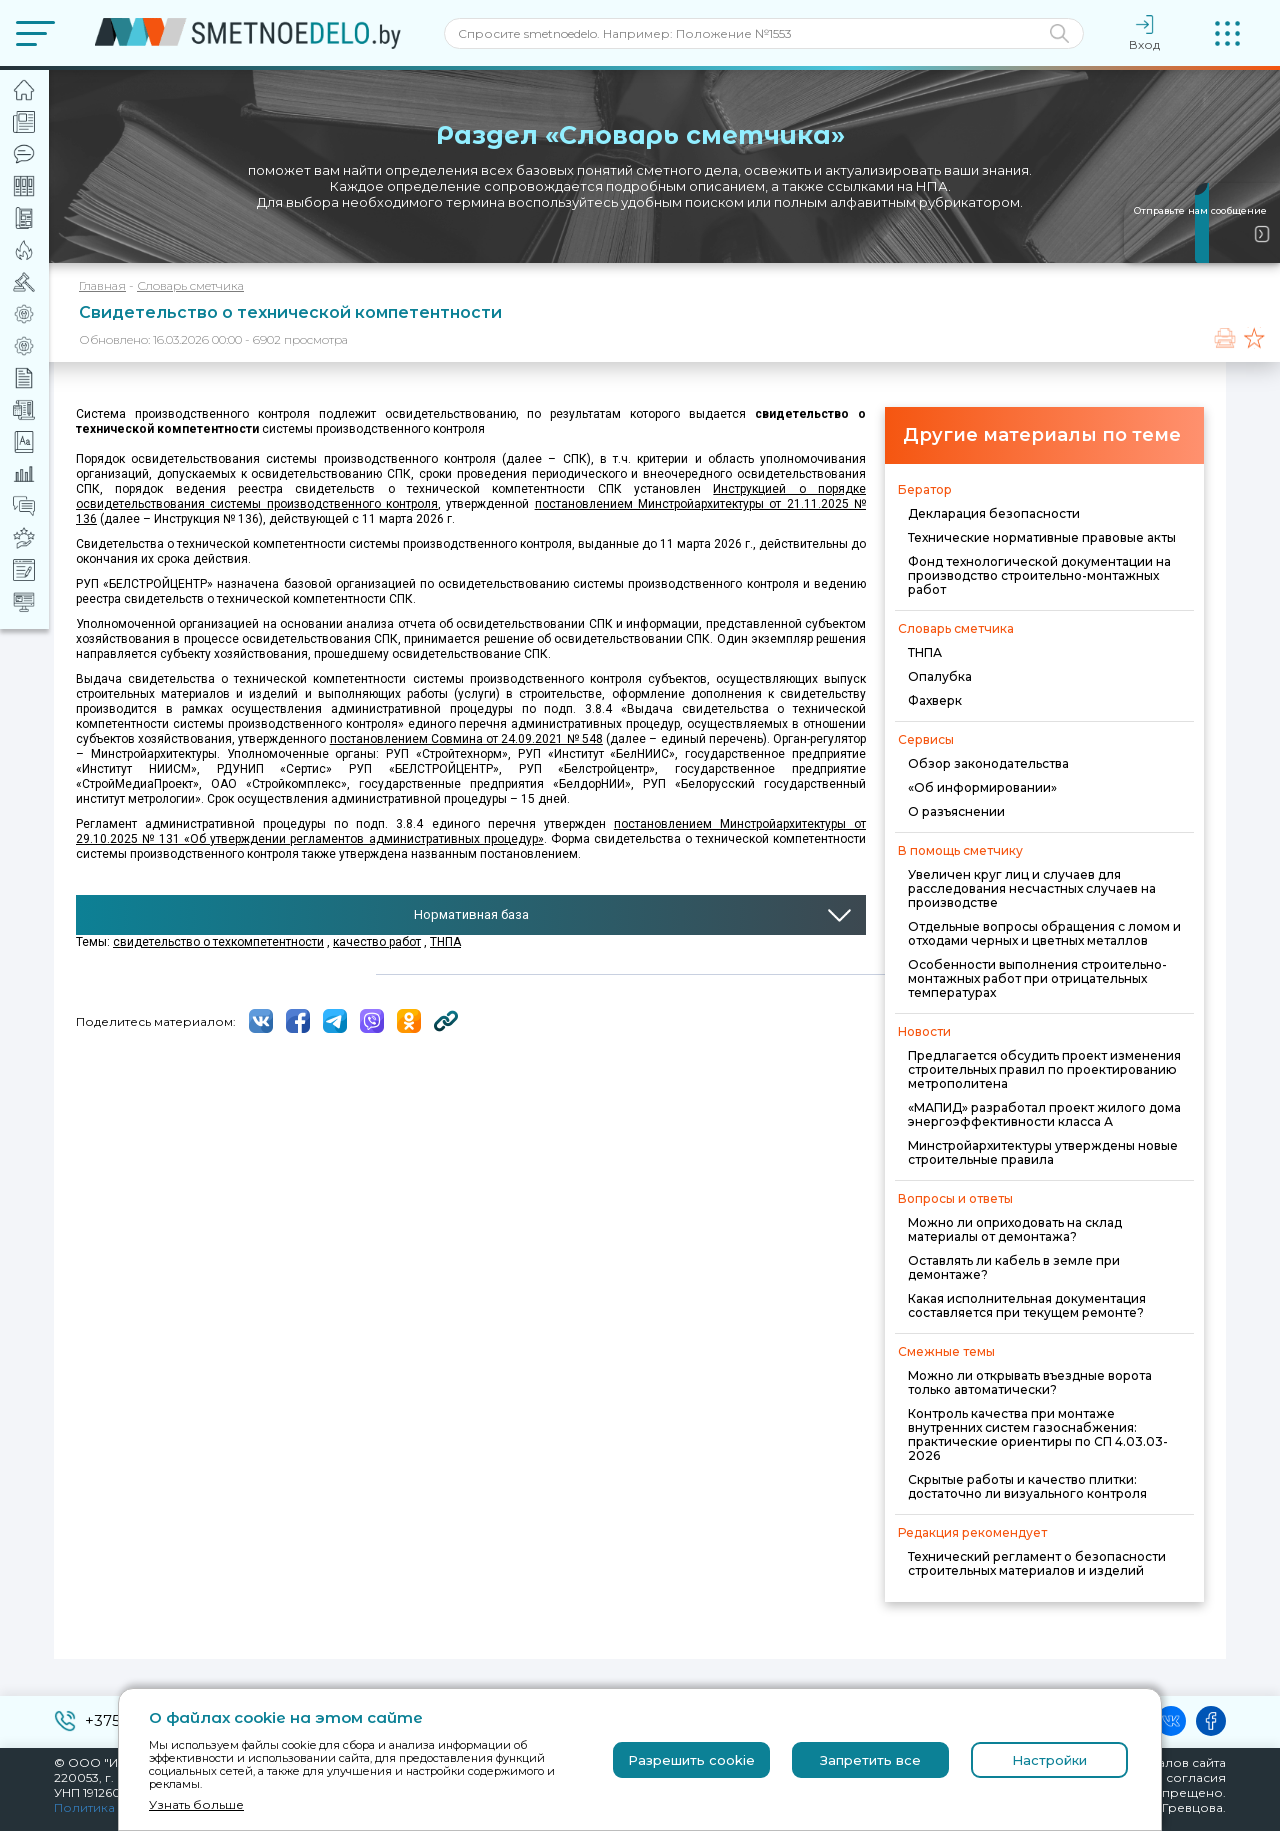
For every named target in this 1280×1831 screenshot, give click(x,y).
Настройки (1049, 1760)
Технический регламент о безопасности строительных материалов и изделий (1037, 1563)
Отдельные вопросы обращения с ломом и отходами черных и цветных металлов (1044, 933)
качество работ (377, 942)
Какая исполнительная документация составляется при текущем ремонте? (1027, 1305)
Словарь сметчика (190, 285)
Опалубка (940, 676)
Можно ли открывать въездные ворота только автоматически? (1030, 1382)
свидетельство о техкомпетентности (218, 942)
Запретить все (870, 1760)
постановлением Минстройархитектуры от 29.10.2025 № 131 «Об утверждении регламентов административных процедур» (471, 831)
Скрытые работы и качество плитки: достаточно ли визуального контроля (1027, 1486)
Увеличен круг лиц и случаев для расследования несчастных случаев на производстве (1032, 888)
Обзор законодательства (988, 763)
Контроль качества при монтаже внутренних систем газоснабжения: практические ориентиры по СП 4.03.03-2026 (1038, 1434)
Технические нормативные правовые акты (1042, 537)
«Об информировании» (982, 787)
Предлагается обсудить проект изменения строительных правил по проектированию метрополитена (1044, 1069)
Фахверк (935, 700)
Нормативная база (471, 914)
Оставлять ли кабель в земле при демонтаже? (1014, 1267)
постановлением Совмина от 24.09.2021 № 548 (466, 739)
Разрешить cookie (691, 1760)
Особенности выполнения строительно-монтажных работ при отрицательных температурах (1037, 978)
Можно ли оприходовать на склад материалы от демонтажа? (1015, 1229)
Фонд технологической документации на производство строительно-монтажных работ (1039, 575)
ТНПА (925, 652)
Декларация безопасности (994, 513)
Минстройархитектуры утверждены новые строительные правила (1043, 1152)
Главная (102, 285)
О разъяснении (956, 811)
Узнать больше (196, 1804)
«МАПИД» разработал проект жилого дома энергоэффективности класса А (1044, 1114)
